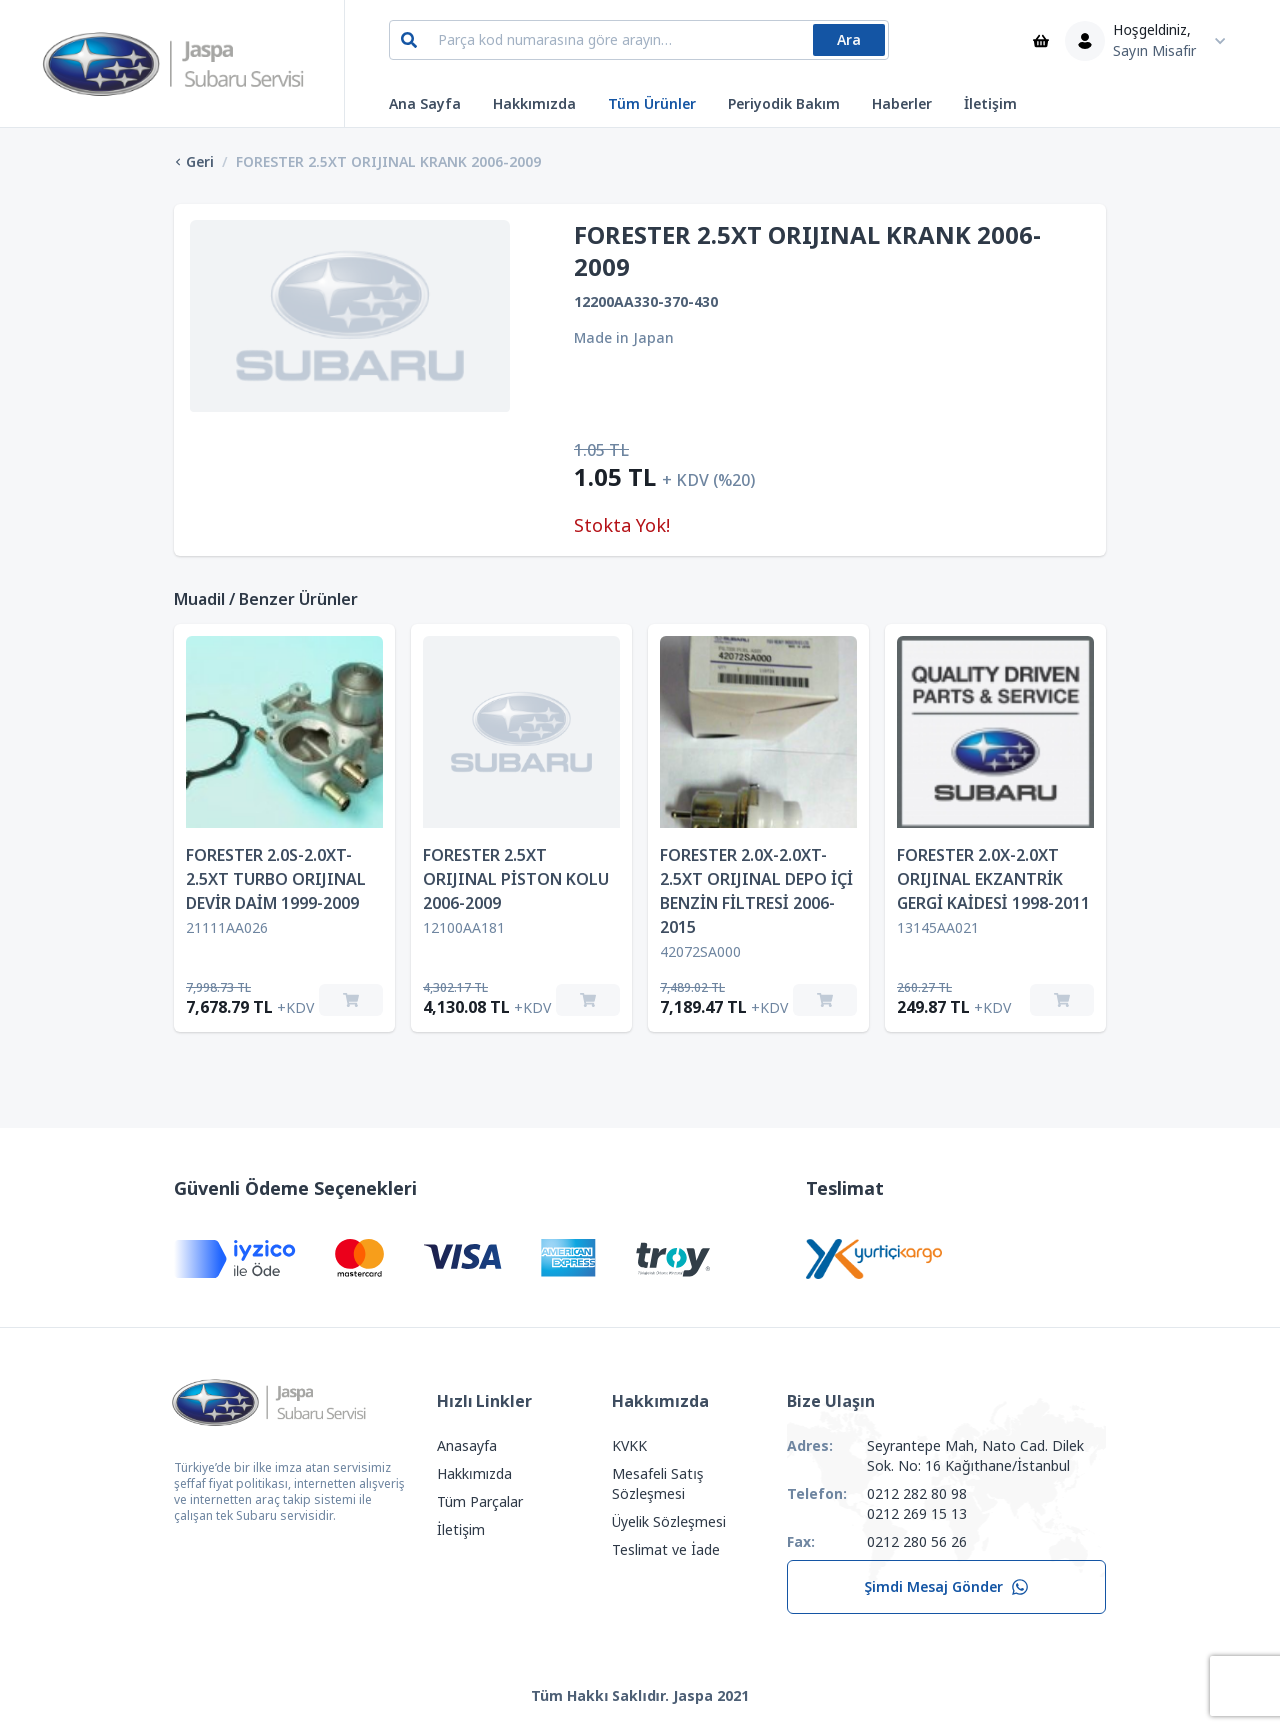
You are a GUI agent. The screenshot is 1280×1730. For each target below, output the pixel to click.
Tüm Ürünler (652, 104)
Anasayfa (467, 1446)
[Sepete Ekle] (351, 1000)
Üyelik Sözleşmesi (669, 1522)
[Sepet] (1041, 41)
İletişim (990, 104)
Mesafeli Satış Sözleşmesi (657, 1484)
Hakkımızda (534, 104)
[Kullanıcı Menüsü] (1150, 41)
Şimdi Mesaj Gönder (946, 1587)
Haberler (902, 104)
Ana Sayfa (425, 104)
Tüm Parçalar (480, 1502)
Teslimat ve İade (666, 1550)
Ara (849, 40)
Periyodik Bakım (784, 104)
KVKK (629, 1446)
